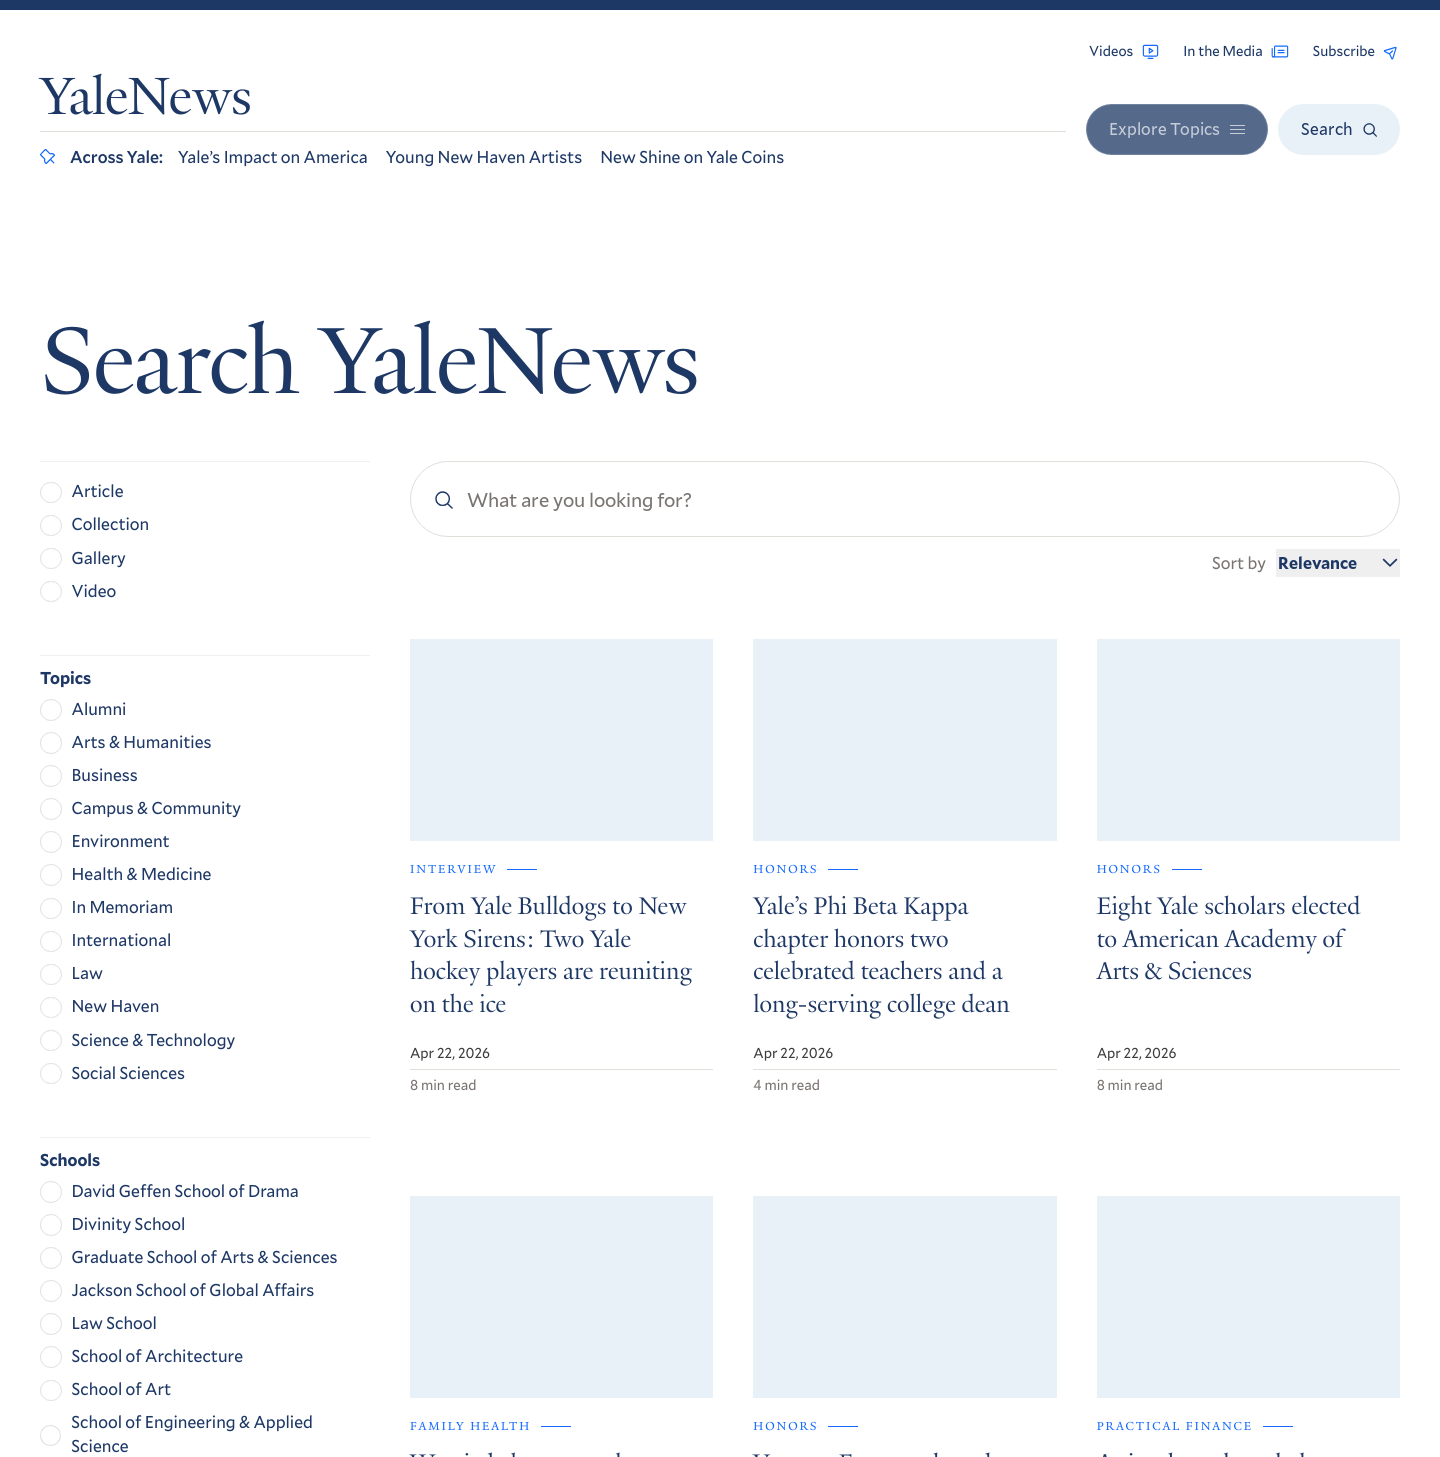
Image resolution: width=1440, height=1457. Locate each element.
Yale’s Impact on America (273, 156)
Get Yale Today (1202, 959)
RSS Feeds (1148, 1139)
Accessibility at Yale (1174, 1241)
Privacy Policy (1154, 1271)
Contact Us (1154, 1193)
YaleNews (146, 102)
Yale (1144, 1384)
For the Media (1163, 1166)
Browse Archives (1174, 1112)
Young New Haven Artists (484, 156)
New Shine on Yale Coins (692, 156)
